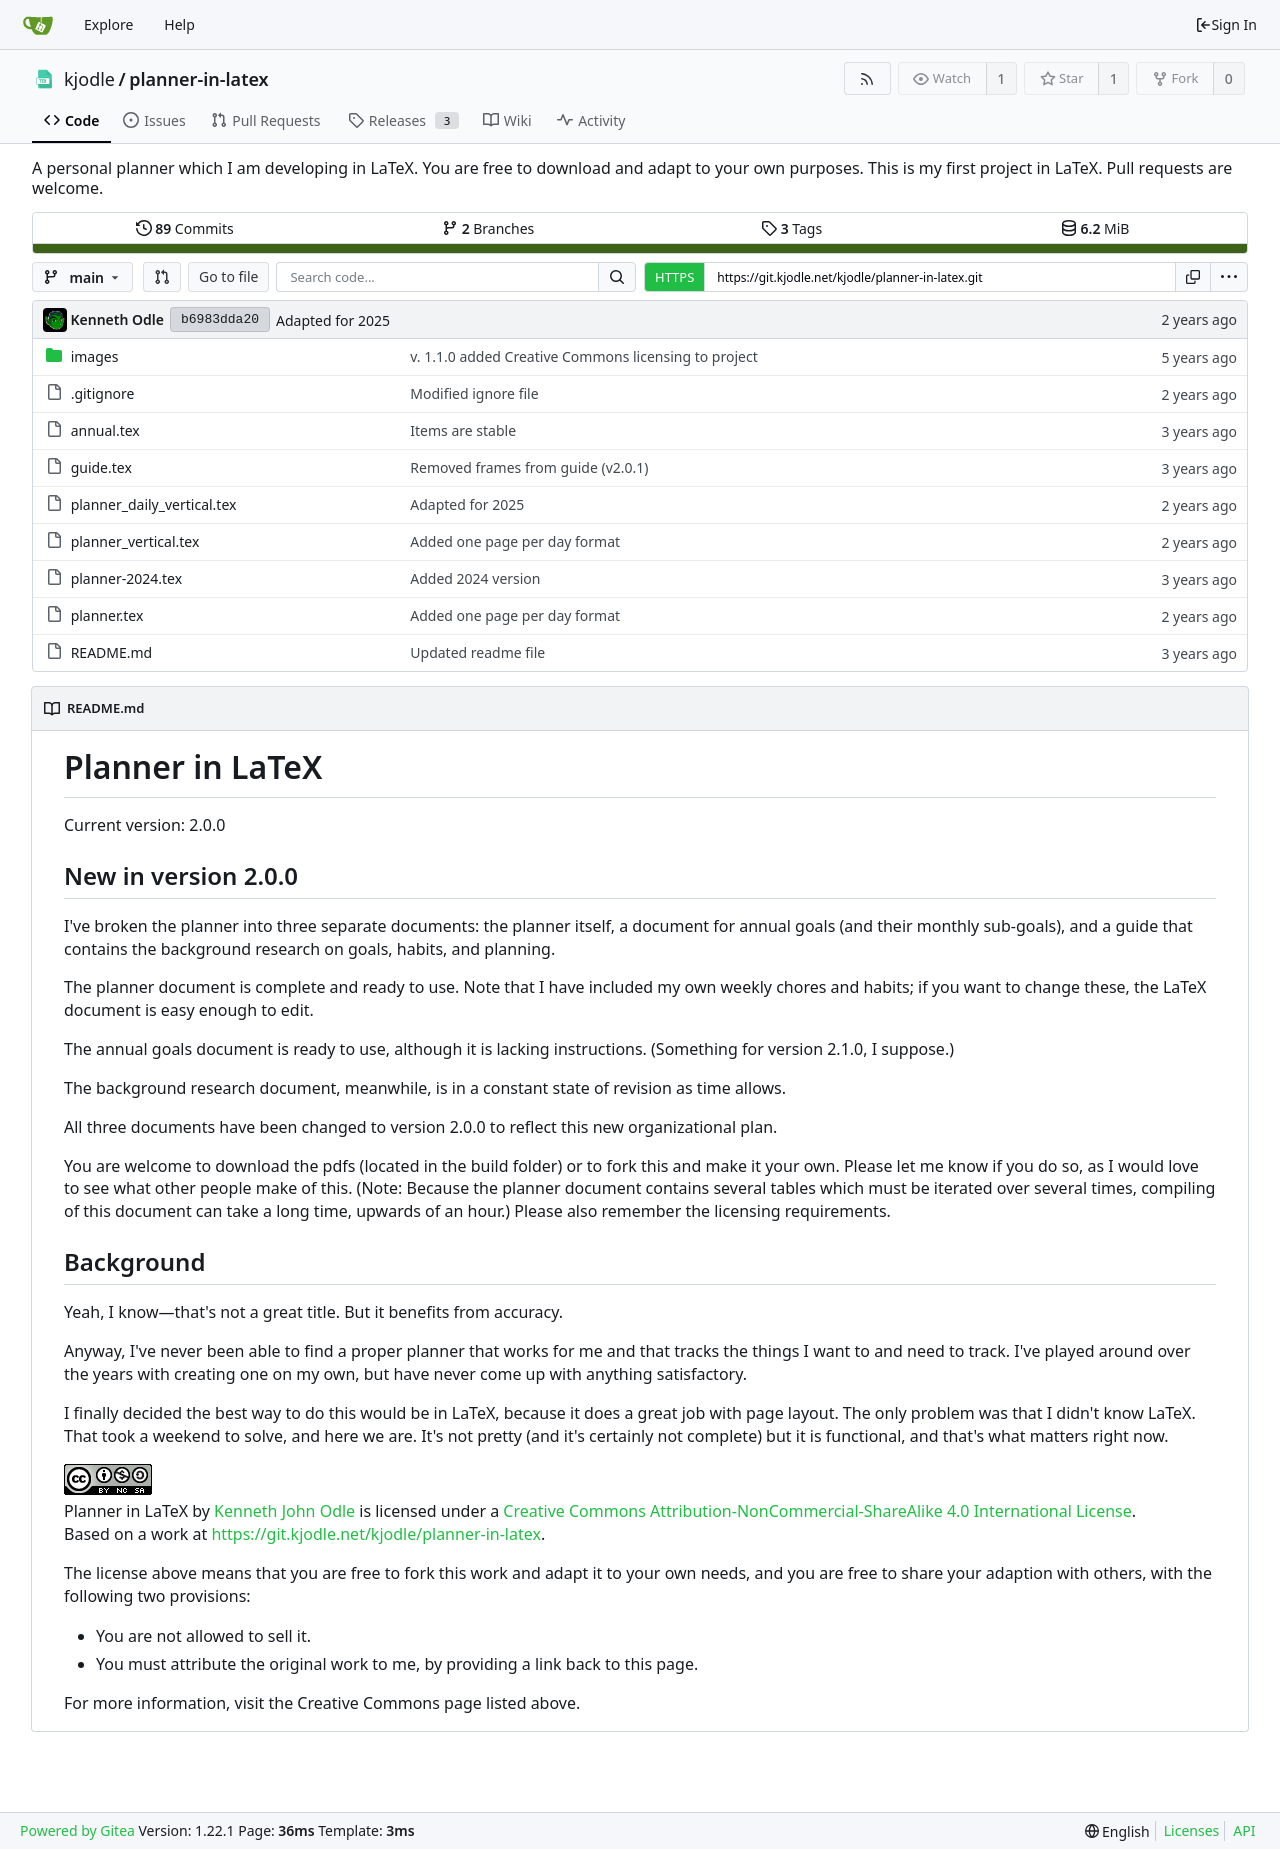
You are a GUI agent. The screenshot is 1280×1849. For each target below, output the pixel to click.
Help (179, 24)
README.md (112, 652)
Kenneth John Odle (284, 1511)
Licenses (1192, 1830)
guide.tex (101, 467)
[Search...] (617, 277)
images (95, 356)
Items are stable (463, 430)
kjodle (89, 79)
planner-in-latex (198, 79)
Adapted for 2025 (333, 320)
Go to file (228, 276)
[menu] (1229, 277)
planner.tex (107, 615)
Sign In (1226, 24)
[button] (162, 277)
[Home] (38, 25)
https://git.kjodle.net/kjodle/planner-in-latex (375, 1534)
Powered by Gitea (77, 1830)
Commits (185, 228)
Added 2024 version (475, 578)
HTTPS (674, 277)
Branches (488, 228)
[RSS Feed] (867, 78)
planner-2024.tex (126, 578)
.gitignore (103, 393)
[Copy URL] (1193, 277)
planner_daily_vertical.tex (154, 504)
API (1244, 1830)
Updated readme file (477, 652)
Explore (108, 24)
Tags (791, 228)
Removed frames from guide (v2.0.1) (529, 467)
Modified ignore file (474, 393)
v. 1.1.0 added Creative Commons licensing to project (583, 356)
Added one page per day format (515, 541)
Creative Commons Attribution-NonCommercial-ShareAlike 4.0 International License (817, 1511)
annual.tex (105, 430)
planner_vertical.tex (135, 541)
